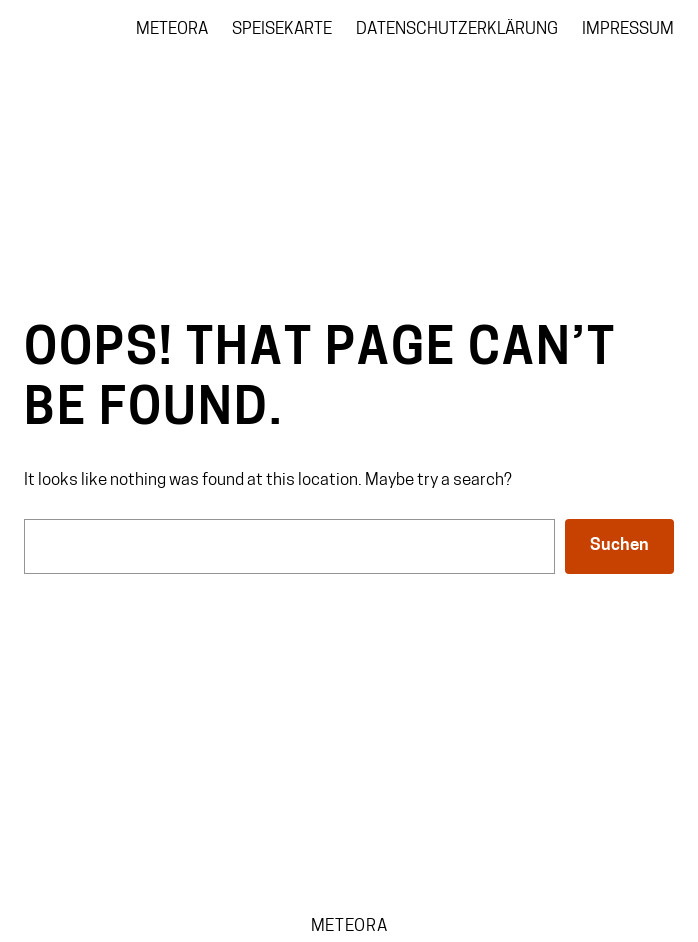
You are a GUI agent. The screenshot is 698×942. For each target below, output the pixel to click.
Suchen (619, 545)
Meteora (349, 926)
